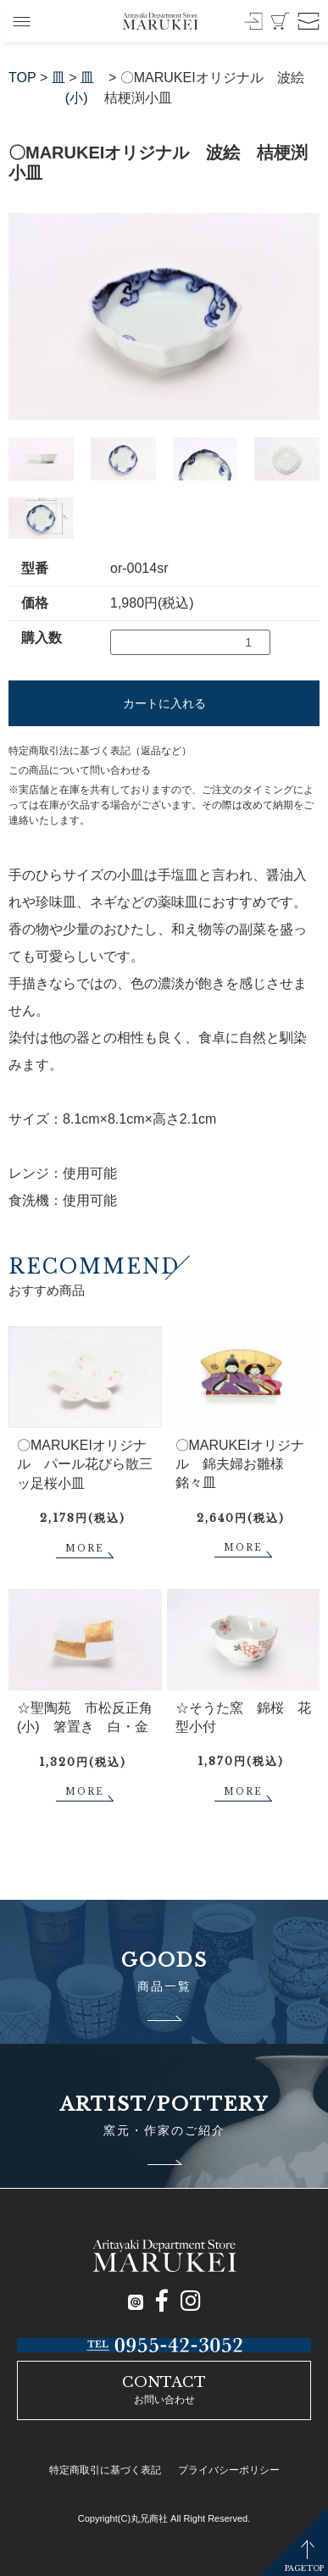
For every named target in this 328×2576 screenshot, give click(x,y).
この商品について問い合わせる (79, 770)
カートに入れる (164, 703)
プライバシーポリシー (229, 2470)
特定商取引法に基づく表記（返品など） (100, 751)
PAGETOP (304, 2568)
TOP (22, 77)
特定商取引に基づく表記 (105, 2470)
